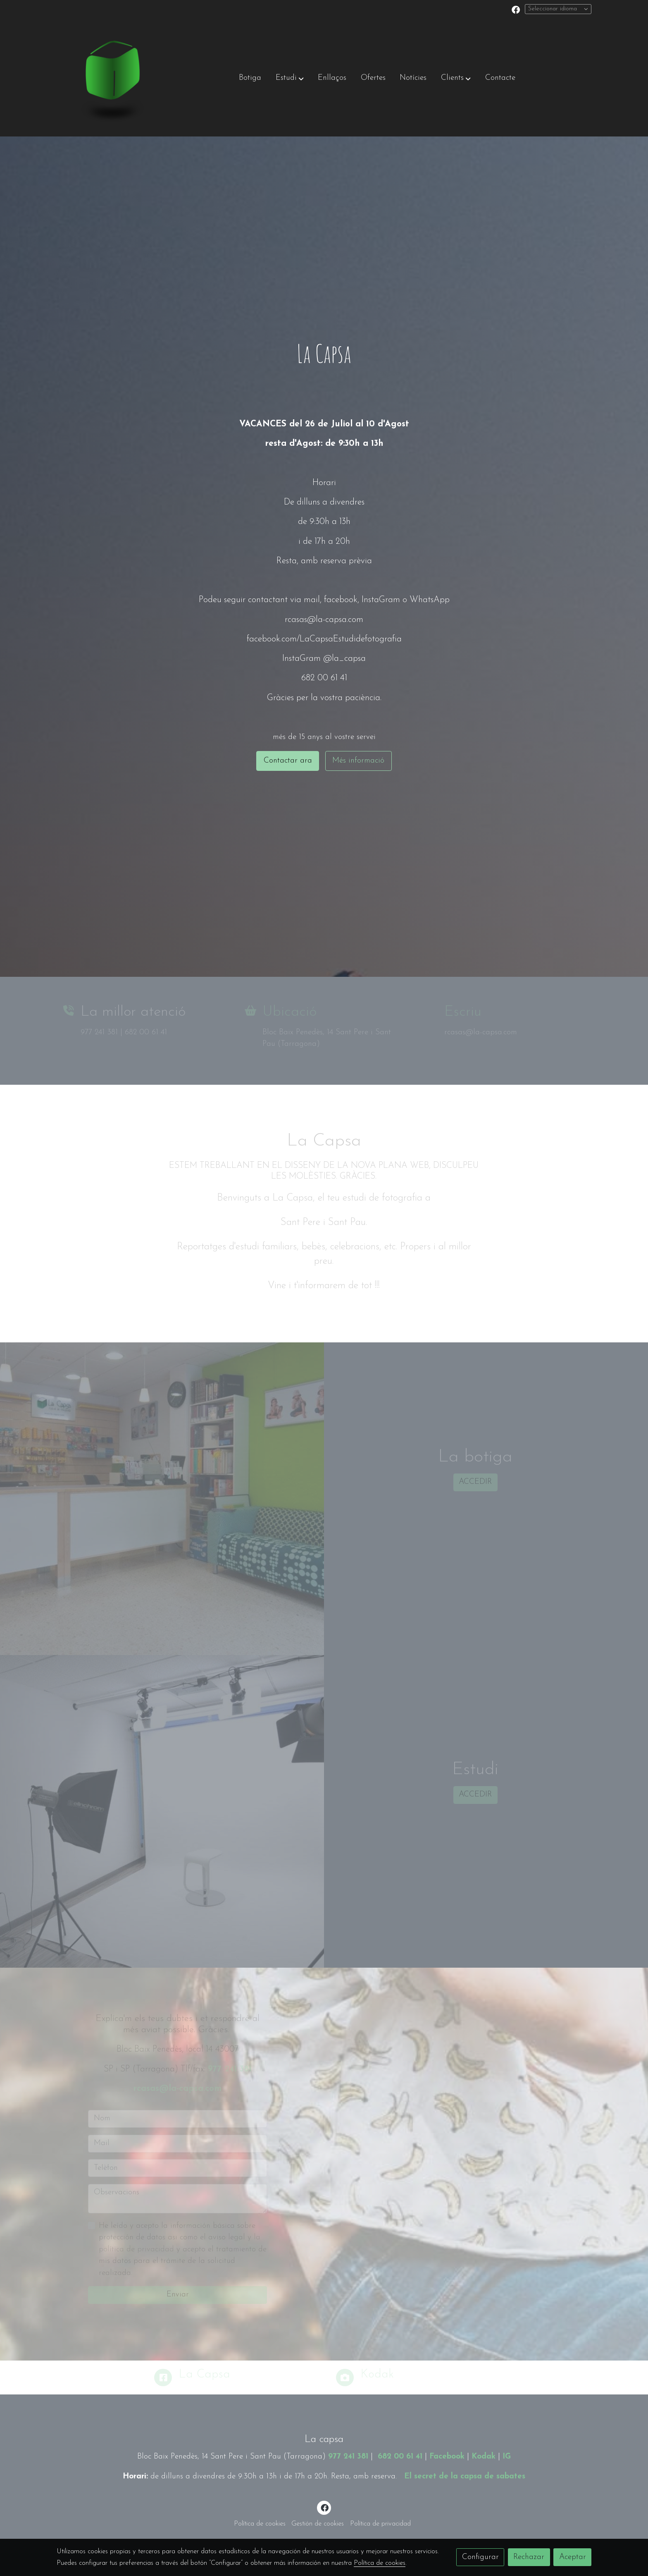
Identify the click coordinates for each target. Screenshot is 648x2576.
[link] (109, 78)
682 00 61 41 (400, 2457)
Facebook (447, 2457)
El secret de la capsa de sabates (464, 2476)
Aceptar (572, 2557)
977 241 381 (348, 2457)
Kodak (484, 2457)
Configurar (480, 2557)
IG (507, 2457)
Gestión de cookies (317, 2524)
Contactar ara (288, 761)
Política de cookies (260, 2524)
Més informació (358, 761)
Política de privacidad (380, 2524)
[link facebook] (516, 9)
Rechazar (528, 2557)
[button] (290, 78)
